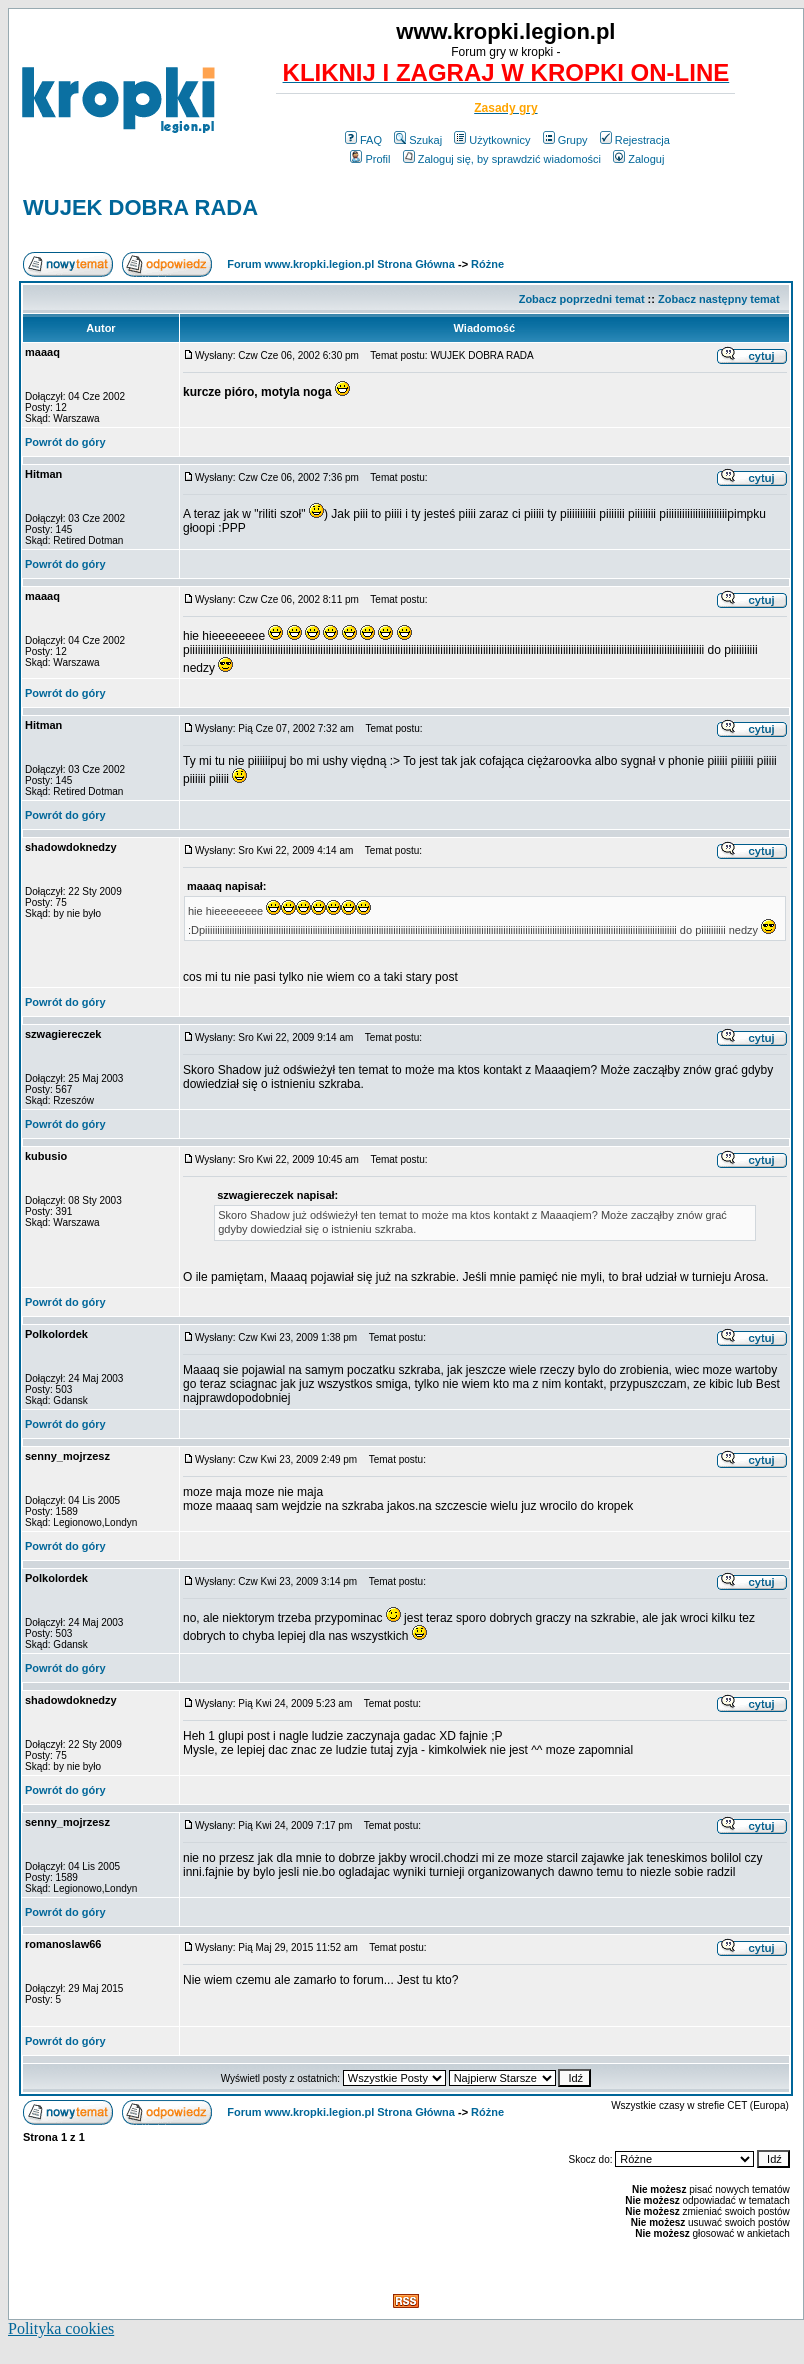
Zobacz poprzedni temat (582, 299)
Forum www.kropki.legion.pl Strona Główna (341, 264)
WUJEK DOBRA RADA (140, 207)
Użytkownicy (492, 140)
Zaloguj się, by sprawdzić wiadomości (502, 159)
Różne (487, 264)
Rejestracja (635, 140)
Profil (370, 159)
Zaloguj (638, 159)
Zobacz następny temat (719, 299)
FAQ (363, 140)
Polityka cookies (61, 2328)
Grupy (565, 140)
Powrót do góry (65, 442)
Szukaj (418, 140)
